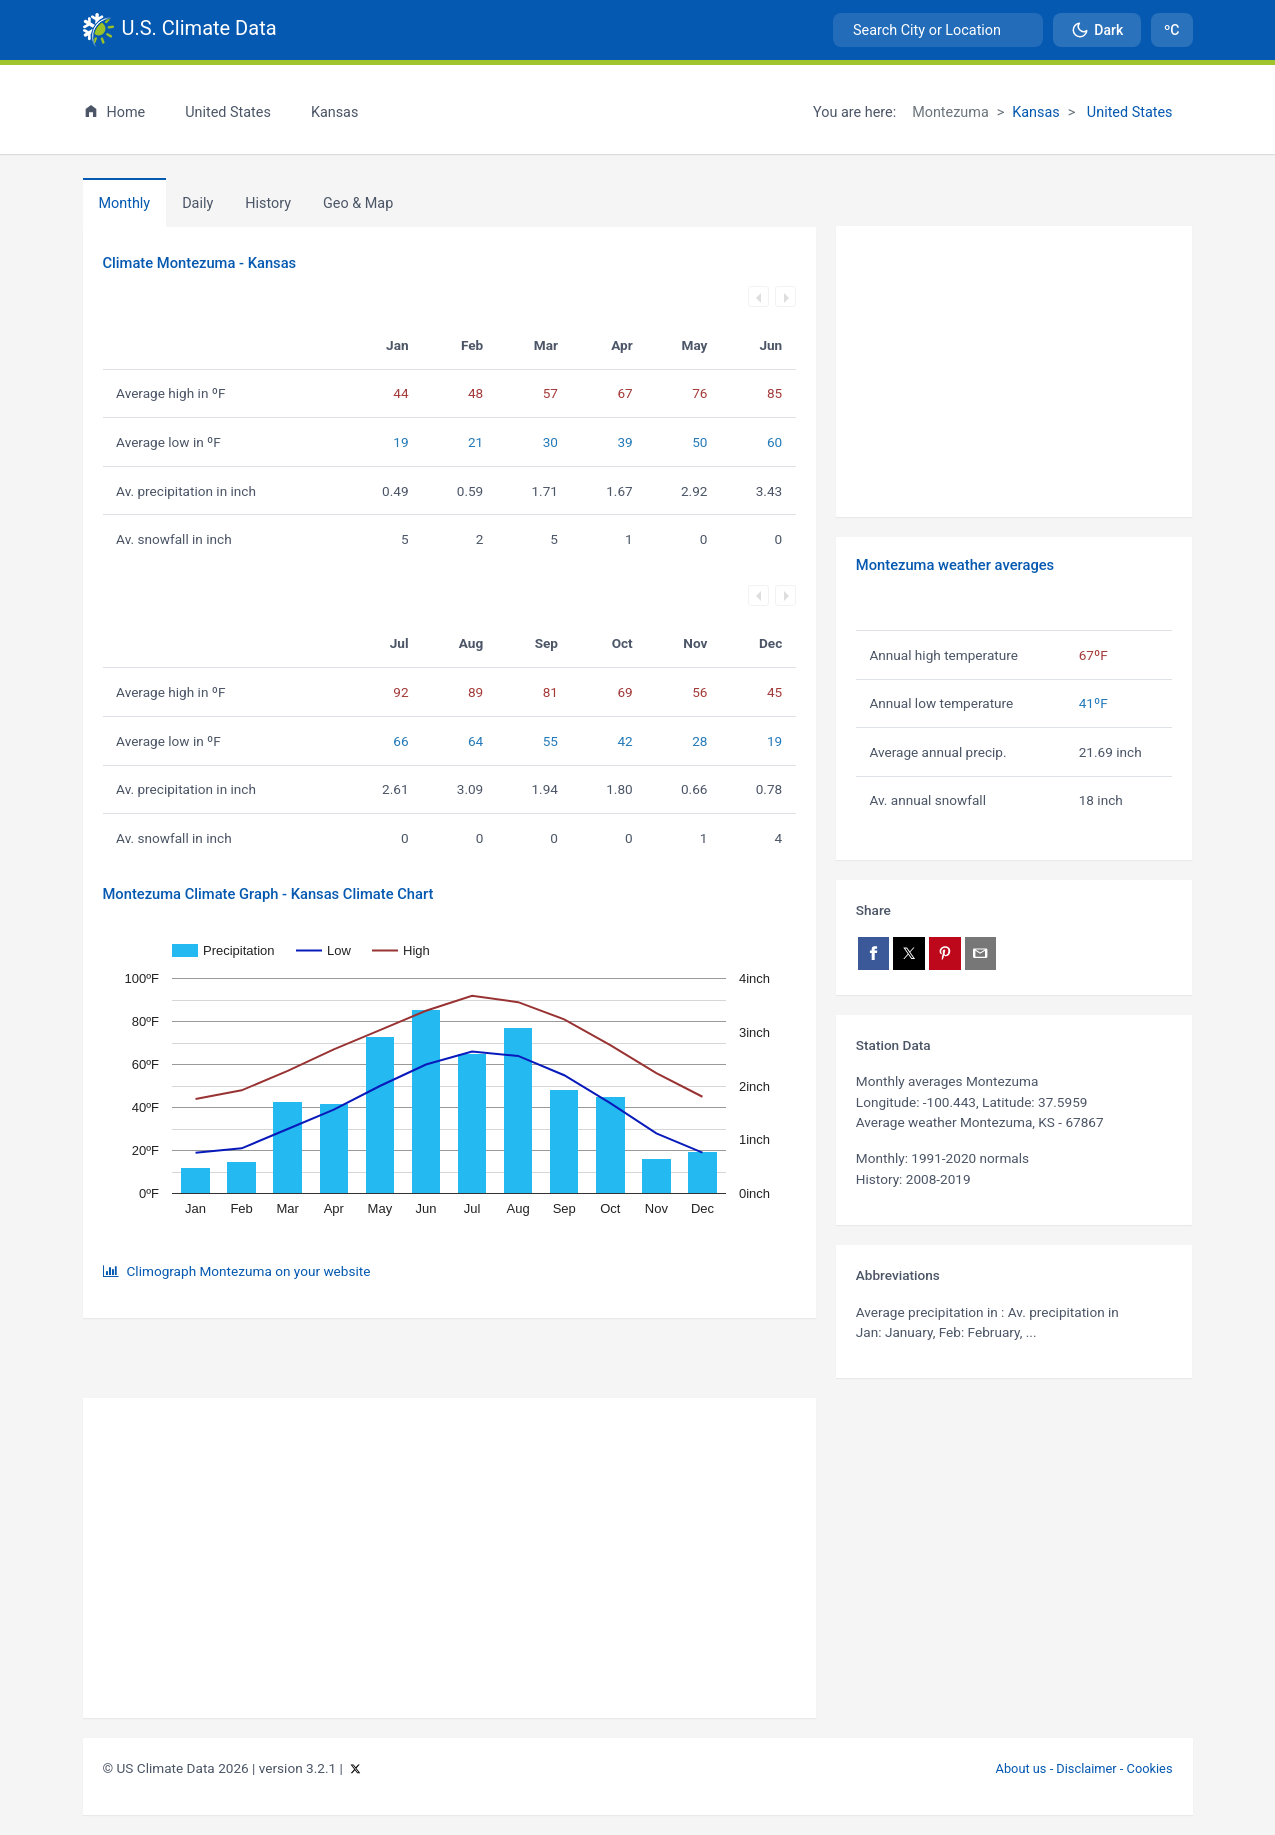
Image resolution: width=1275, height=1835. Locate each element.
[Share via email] (981, 953)
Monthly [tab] (125, 203)
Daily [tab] (197, 203)
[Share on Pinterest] (945, 953)
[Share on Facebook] (874, 953)
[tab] (268, 203)
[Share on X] (909, 953)
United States (1127, 112)
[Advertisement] (1014, 372)
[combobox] (938, 30)
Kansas (1036, 112)
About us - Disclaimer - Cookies (1084, 1768)
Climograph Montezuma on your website (249, 1271)
